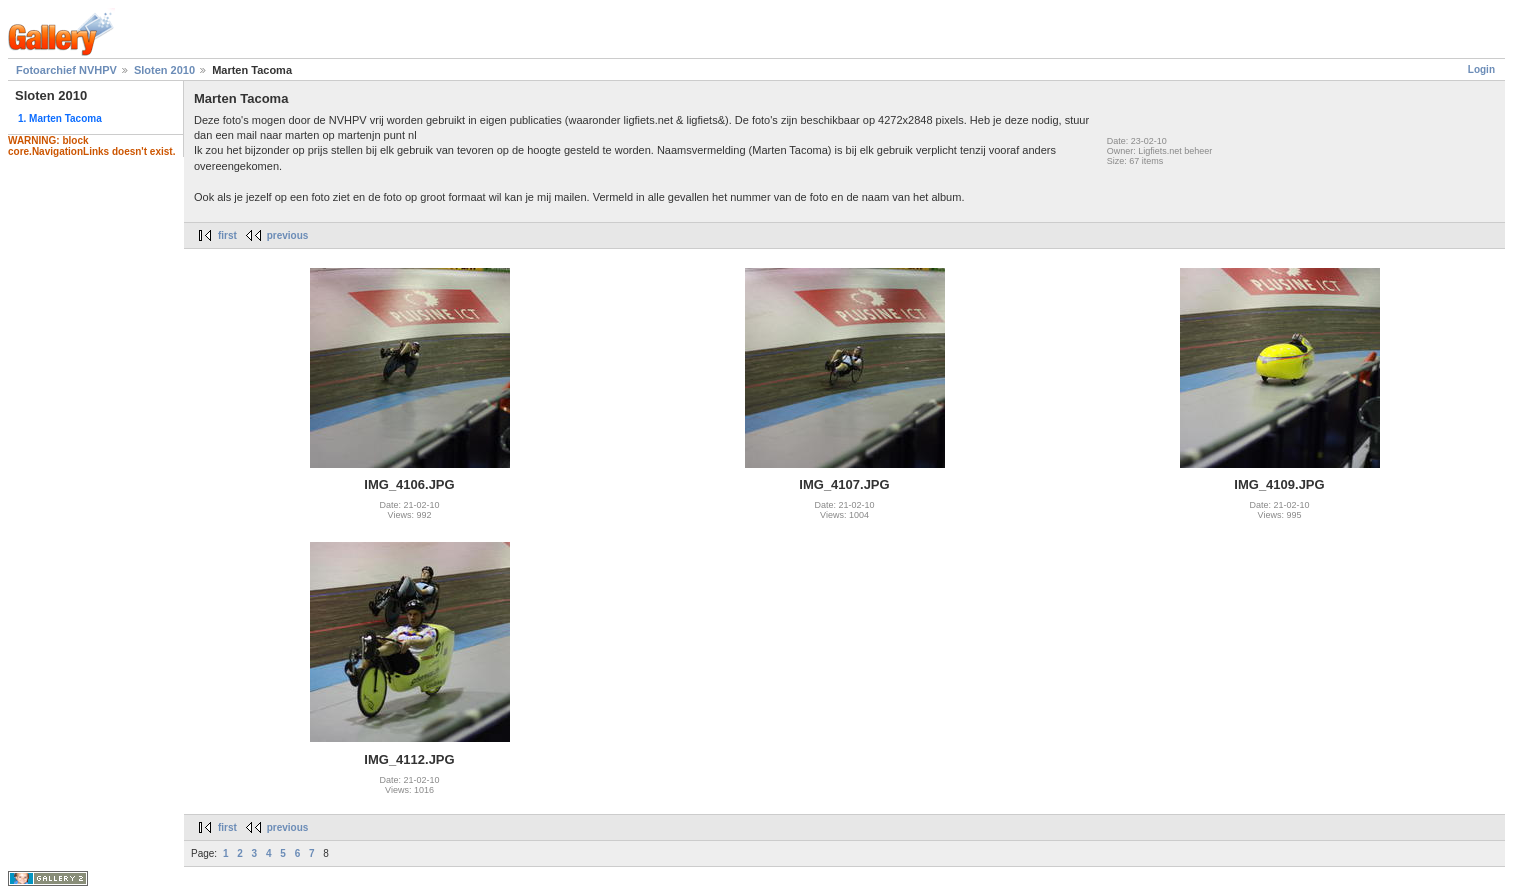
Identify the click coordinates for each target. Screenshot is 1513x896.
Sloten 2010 (164, 70)
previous (288, 235)
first (227, 235)
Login (1481, 69)
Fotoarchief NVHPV (66, 70)
